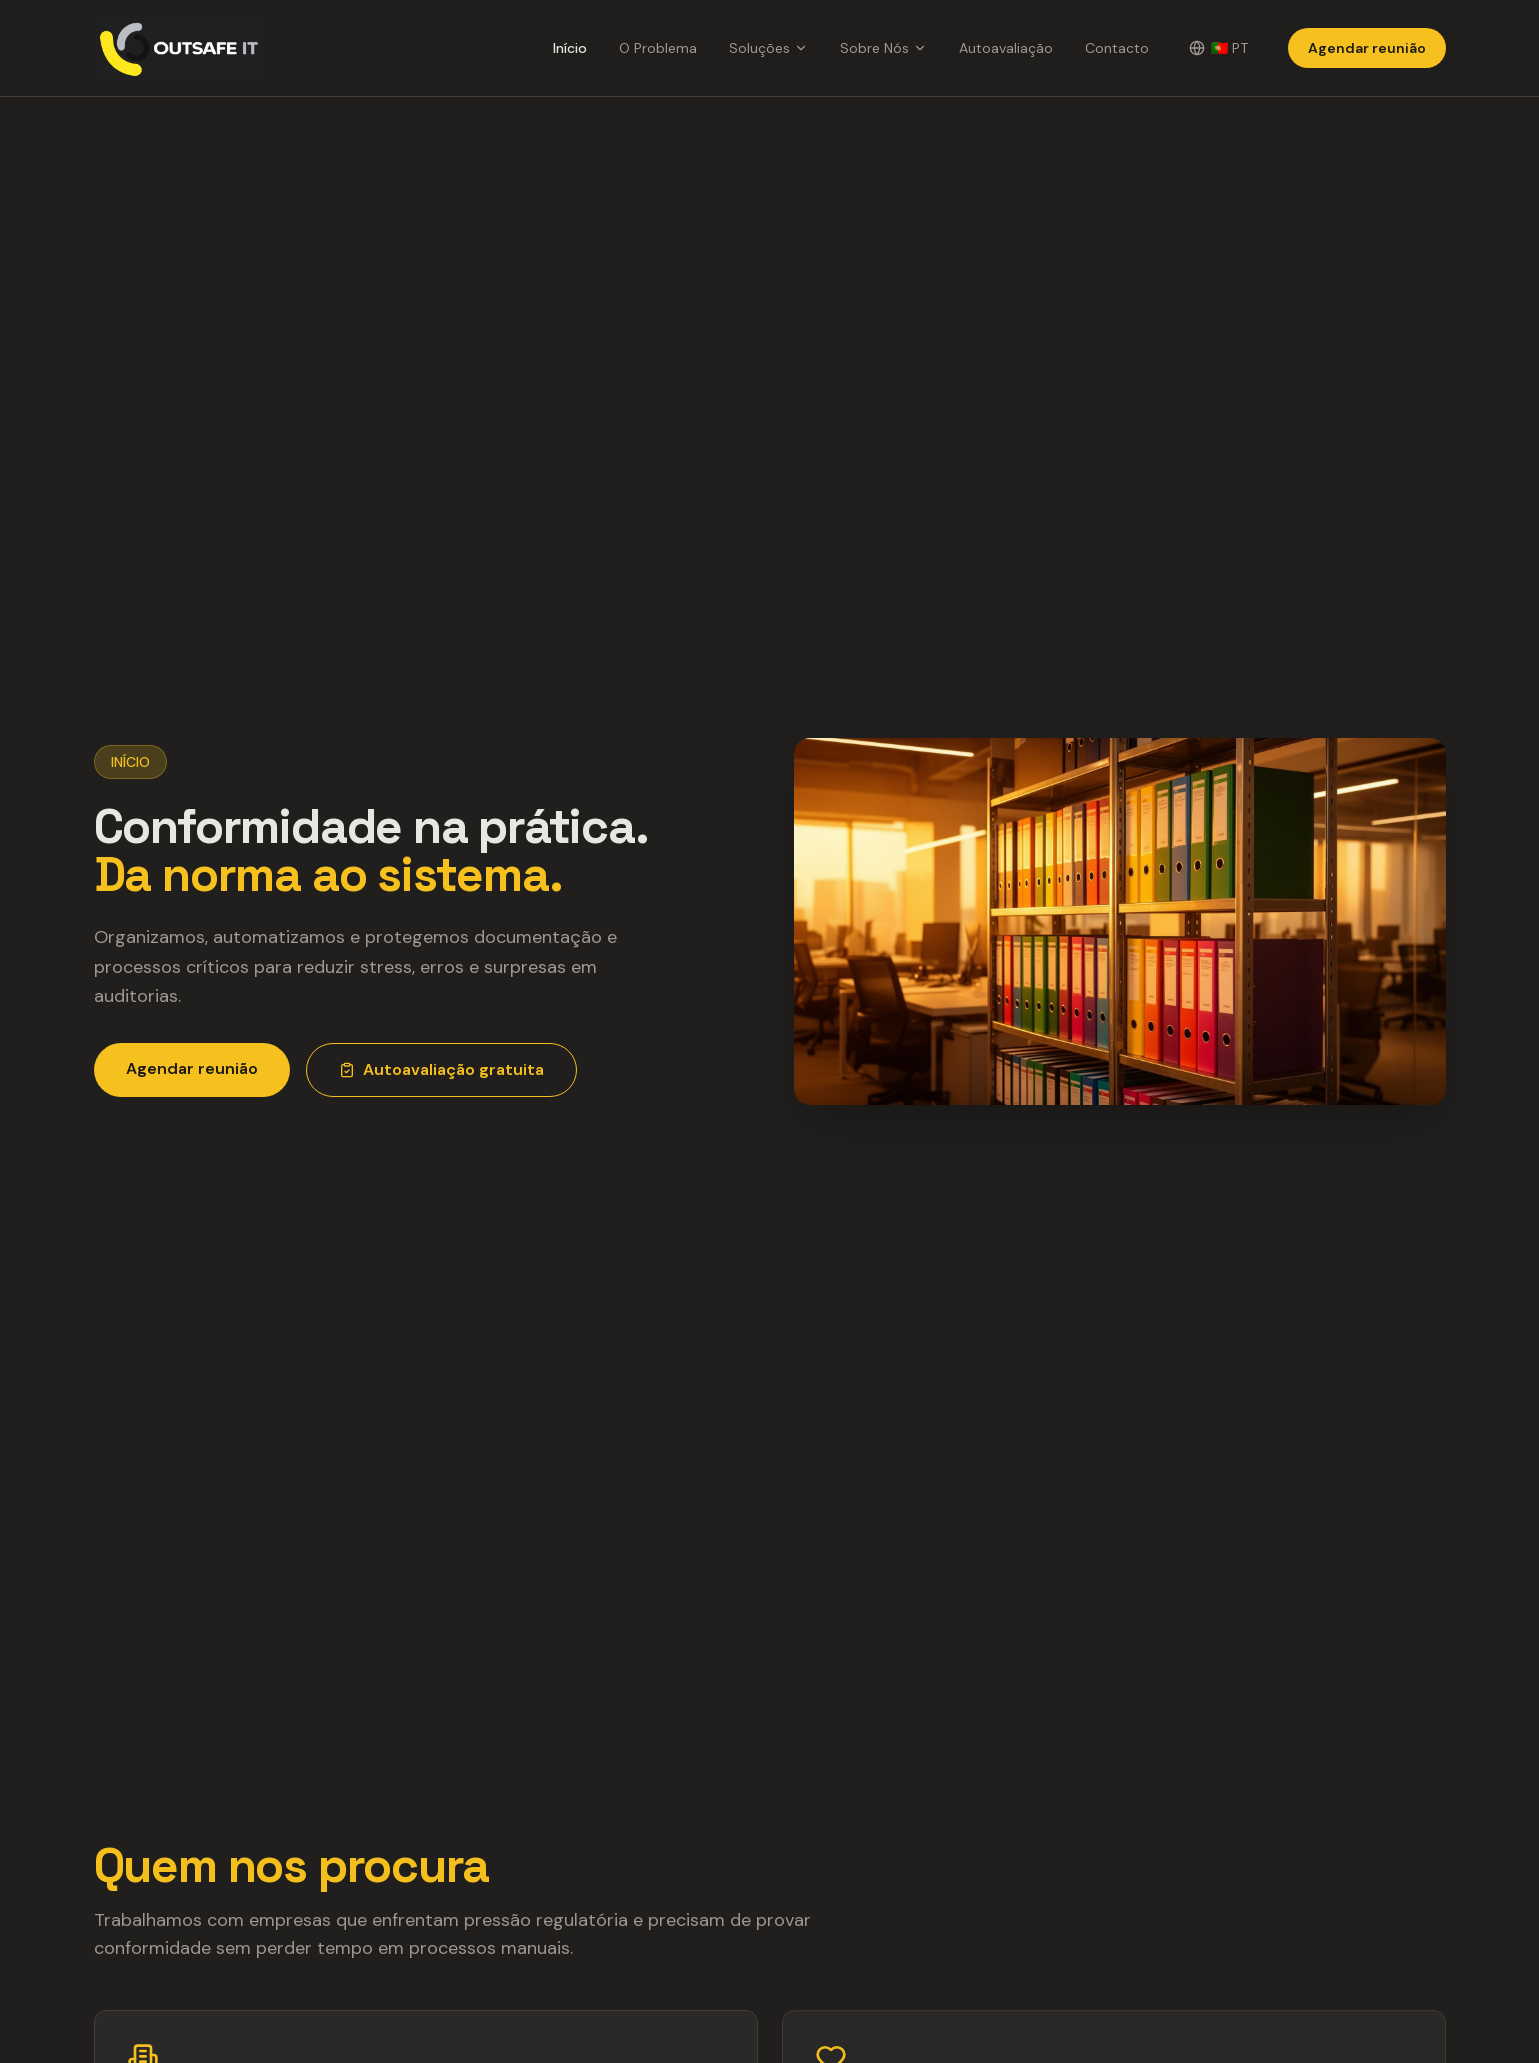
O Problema (658, 48)
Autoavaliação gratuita (441, 1069)
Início (570, 48)
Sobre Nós (883, 48)
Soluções (768, 48)
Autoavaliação (1006, 48)
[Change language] (1218, 48)
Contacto (1117, 48)
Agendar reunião (1367, 48)
